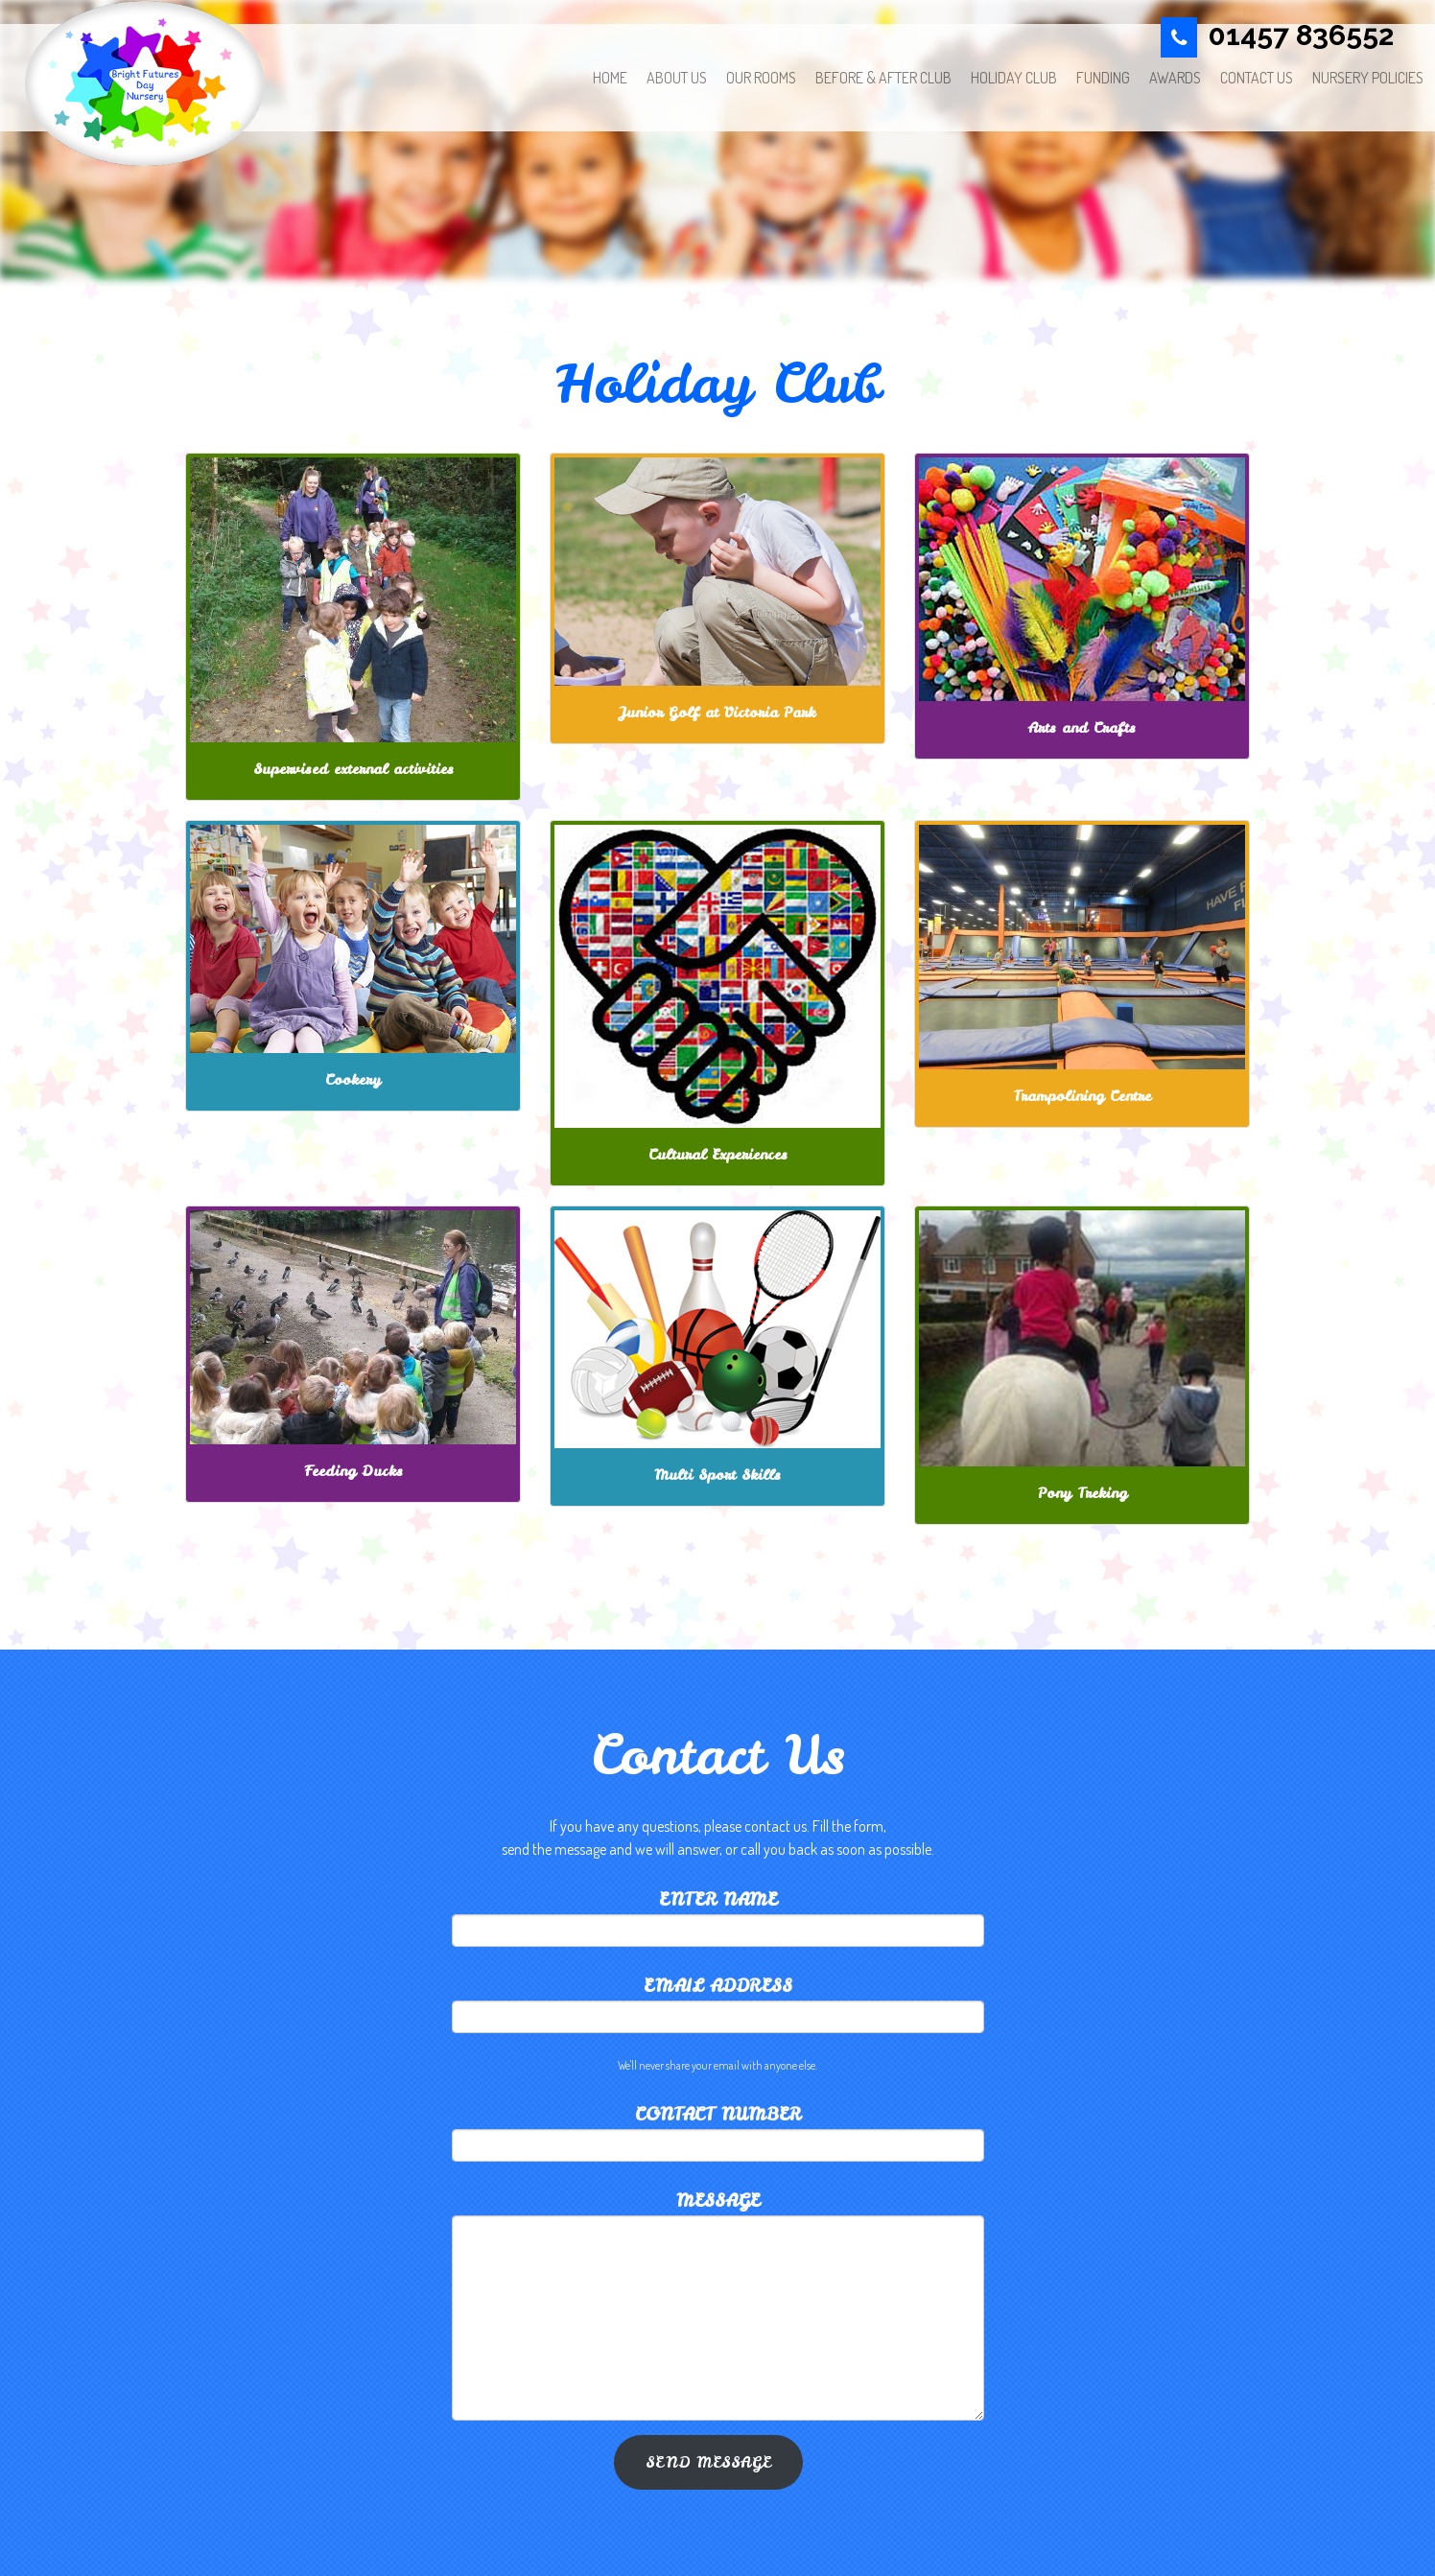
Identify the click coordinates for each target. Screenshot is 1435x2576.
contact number (718, 2114)
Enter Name (718, 1899)
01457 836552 (1301, 35)
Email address (718, 1986)
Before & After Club (883, 77)
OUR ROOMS (761, 77)
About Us (677, 77)
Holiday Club (1014, 77)
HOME (610, 77)
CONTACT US (1256, 77)
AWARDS (1175, 77)
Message (718, 2200)
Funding (1103, 77)
